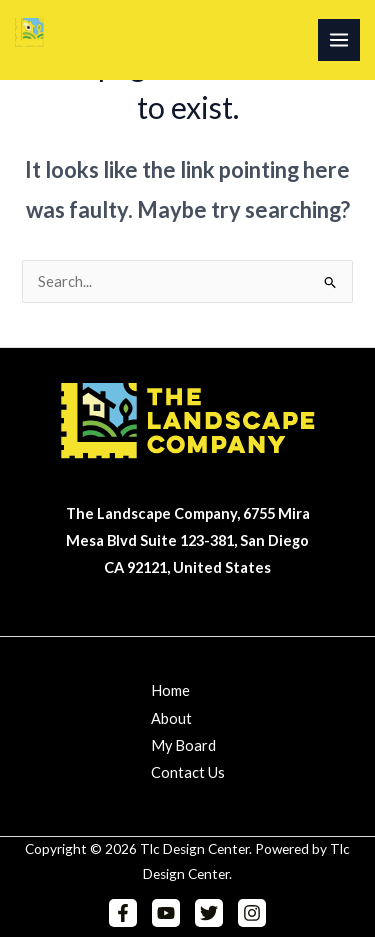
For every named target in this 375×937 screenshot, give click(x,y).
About (171, 718)
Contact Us (188, 772)
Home (170, 690)
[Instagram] (252, 913)
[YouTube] (166, 913)
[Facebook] (123, 913)
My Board (183, 745)
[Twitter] (209, 913)
